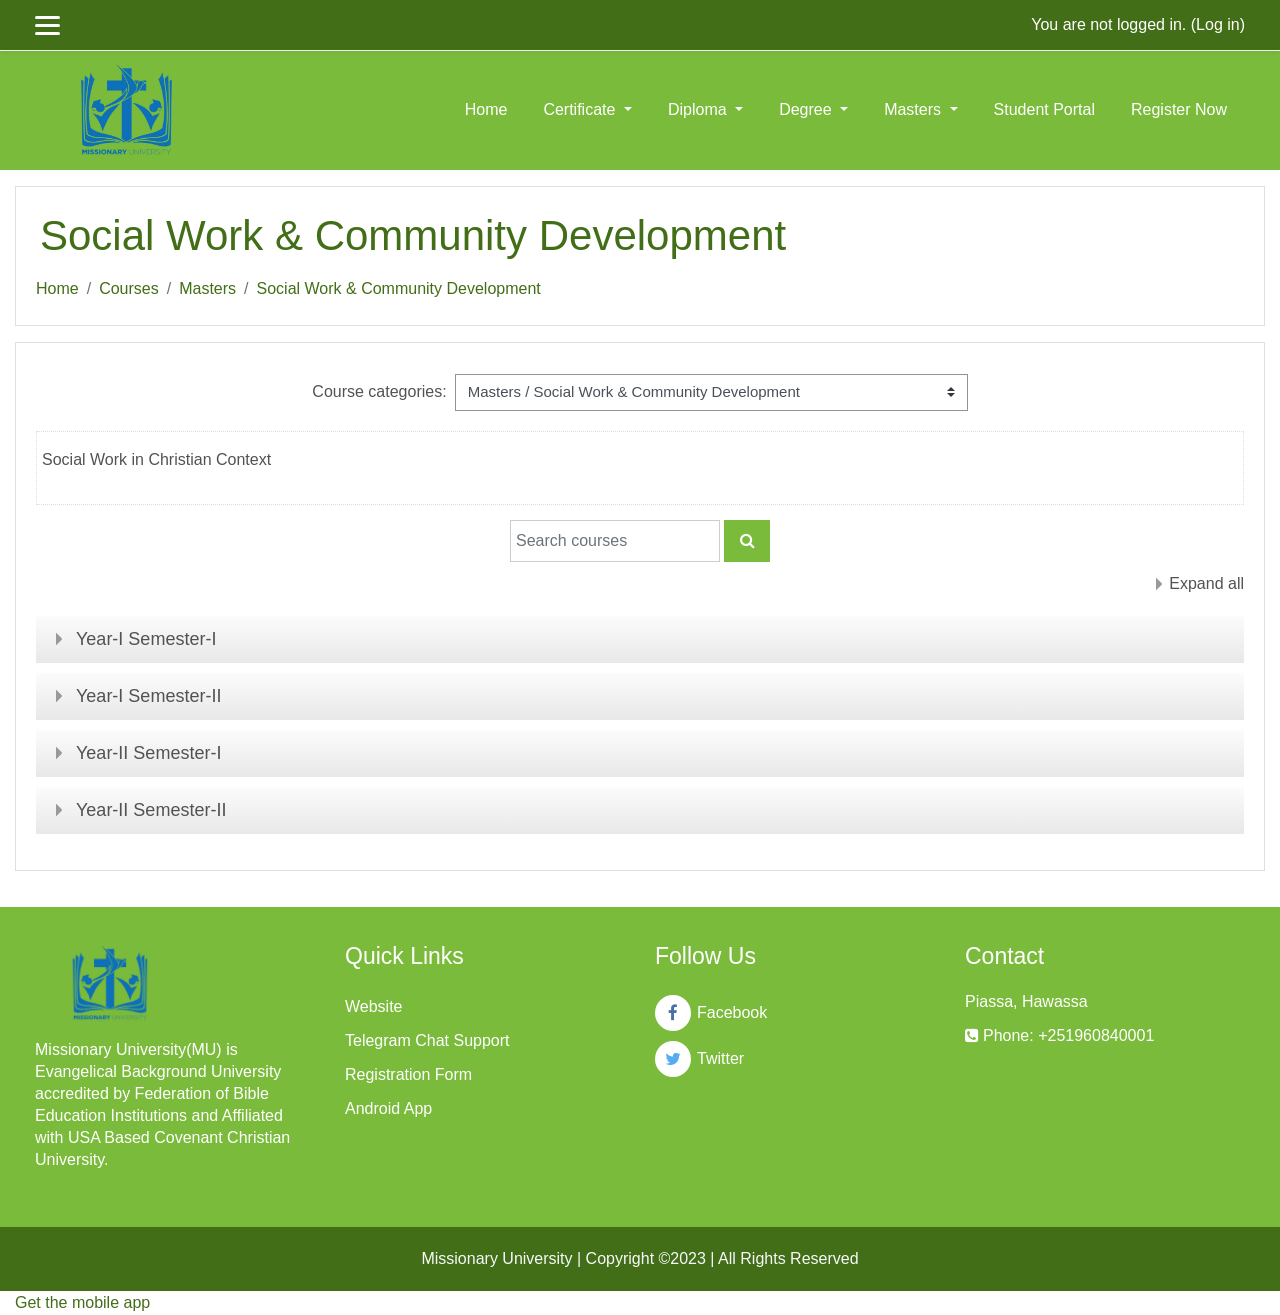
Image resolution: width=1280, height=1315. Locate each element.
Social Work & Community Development (399, 288)
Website (374, 1006)
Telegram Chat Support (427, 1040)
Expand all (1206, 583)
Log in (1218, 24)
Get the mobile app (82, 1302)
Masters (914, 109)
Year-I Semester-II (148, 696)
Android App (388, 1108)
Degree (807, 109)
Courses (129, 288)
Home (486, 109)
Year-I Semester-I (146, 639)
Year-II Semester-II (151, 810)
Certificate (581, 109)
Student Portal (1044, 109)
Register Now (1179, 109)
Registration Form (408, 1074)
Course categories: (379, 391)
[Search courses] (615, 541)
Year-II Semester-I (148, 753)
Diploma (699, 109)
